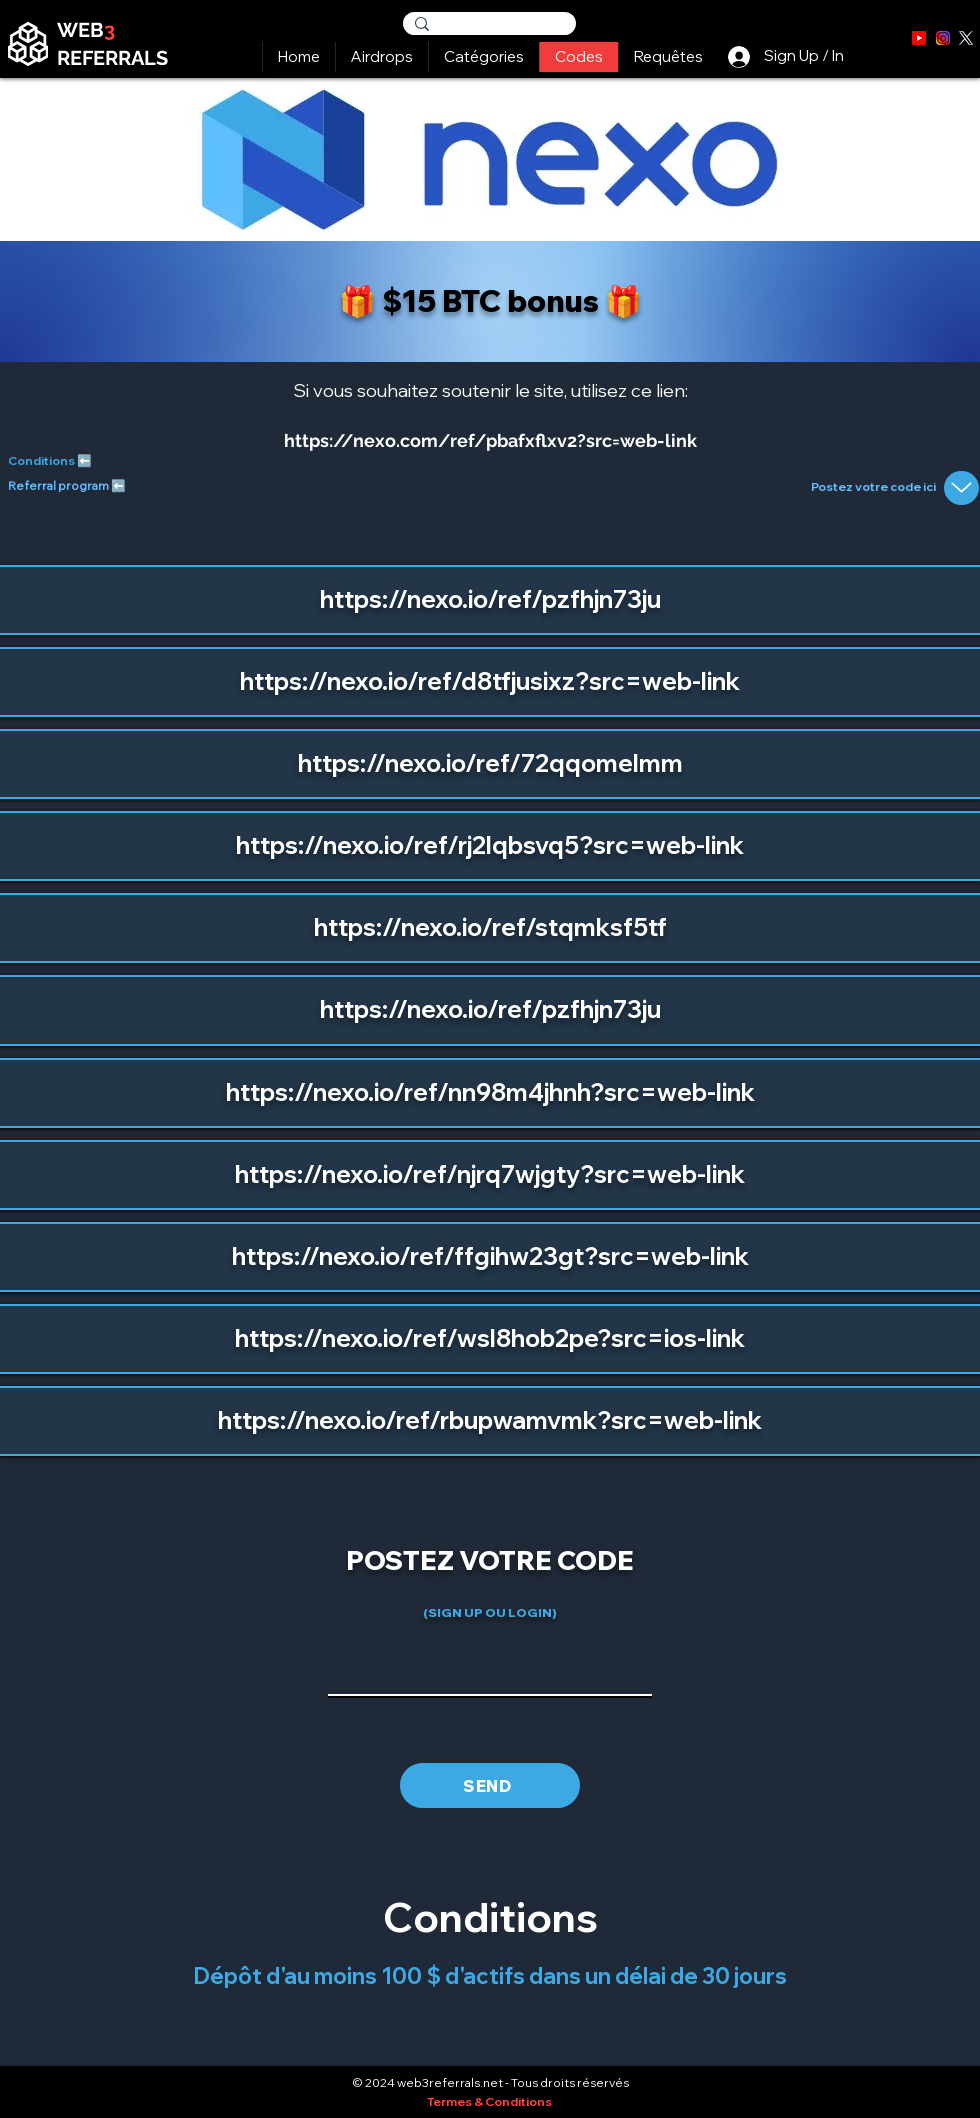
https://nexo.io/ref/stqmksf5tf (490, 927)
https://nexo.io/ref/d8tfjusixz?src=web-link (490, 681)
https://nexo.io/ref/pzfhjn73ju (490, 599)
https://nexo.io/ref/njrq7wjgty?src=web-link (490, 1174)
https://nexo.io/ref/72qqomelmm (490, 763)
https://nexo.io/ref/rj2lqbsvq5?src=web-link (490, 845)
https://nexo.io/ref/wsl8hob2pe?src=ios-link (490, 1338)
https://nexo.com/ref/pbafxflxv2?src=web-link (490, 440)
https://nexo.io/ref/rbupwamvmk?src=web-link (490, 1420)
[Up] (961, 488)
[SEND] (490, 1785)
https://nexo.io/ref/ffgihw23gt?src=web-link (490, 1256)
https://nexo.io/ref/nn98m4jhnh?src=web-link (490, 1092)
